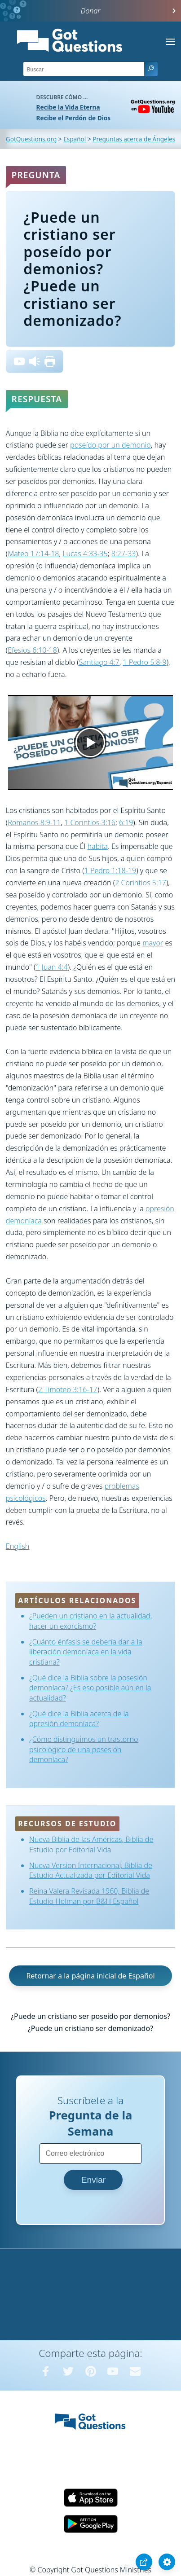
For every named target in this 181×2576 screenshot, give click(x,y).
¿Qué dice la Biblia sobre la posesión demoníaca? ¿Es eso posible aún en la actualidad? (90, 1688)
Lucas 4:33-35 (84, 553)
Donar (91, 11)
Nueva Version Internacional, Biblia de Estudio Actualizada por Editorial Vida (90, 1870)
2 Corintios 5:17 (140, 883)
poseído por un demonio (110, 445)
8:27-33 (123, 553)
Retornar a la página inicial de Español (90, 1976)
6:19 (126, 822)
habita (97, 846)
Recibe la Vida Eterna (68, 107)
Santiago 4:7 (99, 662)
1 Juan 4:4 (51, 967)
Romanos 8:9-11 (34, 822)
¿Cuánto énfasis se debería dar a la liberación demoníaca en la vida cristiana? (85, 1652)
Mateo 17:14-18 (33, 553)
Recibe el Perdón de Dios (73, 118)
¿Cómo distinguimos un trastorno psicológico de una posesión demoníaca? (83, 1749)
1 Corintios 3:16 (89, 822)
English (17, 1546)
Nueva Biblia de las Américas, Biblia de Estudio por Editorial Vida (91, 1844)
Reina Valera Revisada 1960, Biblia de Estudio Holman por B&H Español (89, 1896)
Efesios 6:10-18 (32, 650)
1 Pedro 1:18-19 (110, 870)
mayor (152, 943)
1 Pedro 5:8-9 (144, 662)
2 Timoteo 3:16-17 (67, 1389)
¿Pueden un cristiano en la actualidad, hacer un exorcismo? (90, 1621)
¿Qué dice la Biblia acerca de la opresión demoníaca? (79, 1718)
